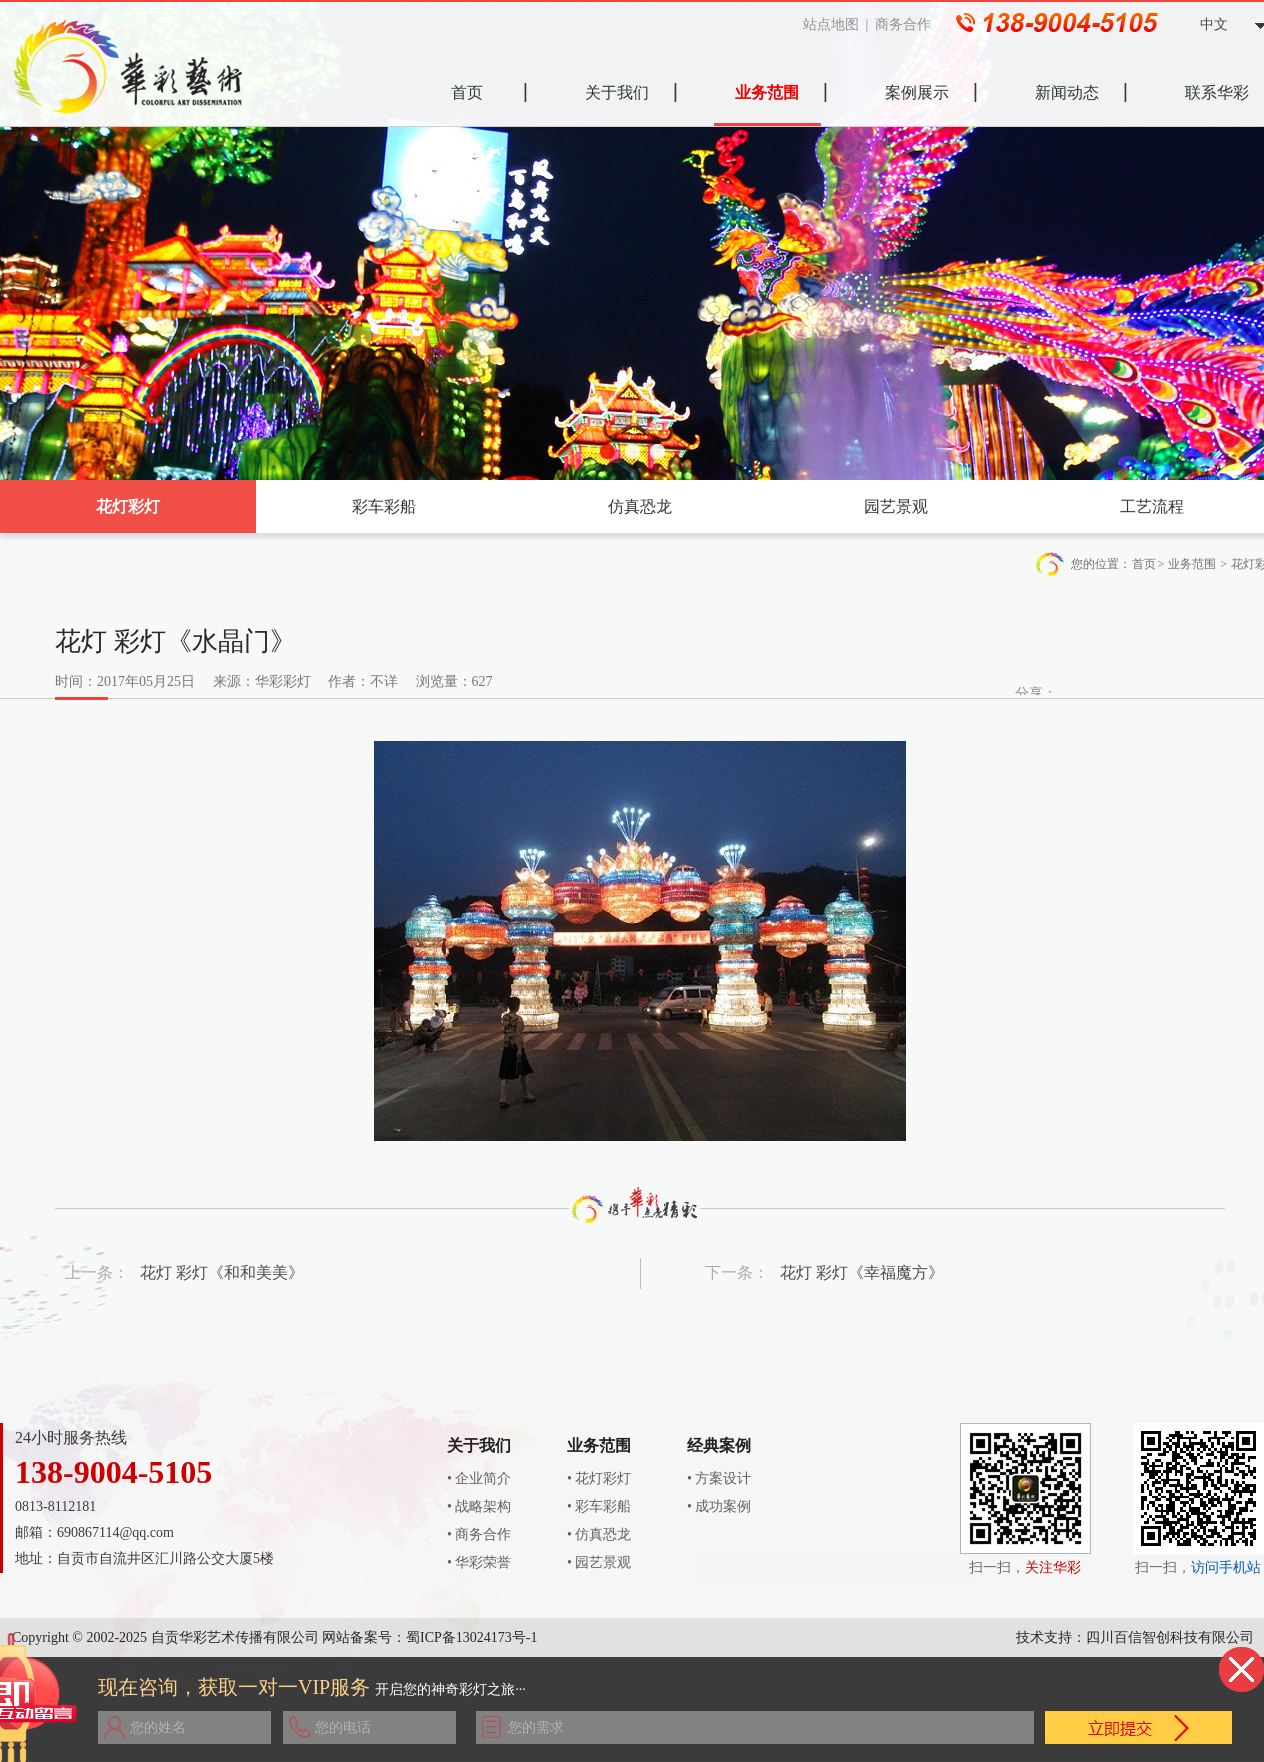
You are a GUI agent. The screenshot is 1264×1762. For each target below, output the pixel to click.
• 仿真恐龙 (599, 1534)
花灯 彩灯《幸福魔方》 (862, 1272)
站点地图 (837, 24)
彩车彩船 (384, 506)
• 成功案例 (719, 1506)
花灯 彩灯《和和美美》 (222, 1272)
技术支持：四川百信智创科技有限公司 (1135, 1637)
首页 (1144, 564)
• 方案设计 (719, 1478)
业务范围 (1192, 564)
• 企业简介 (479, 1478)
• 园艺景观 (599, 1562)
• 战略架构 (479, 1506)
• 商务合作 (479, 1534)
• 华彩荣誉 (479, 1562)
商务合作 (909, 24)
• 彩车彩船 (599, 1506)
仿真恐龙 (640, 506)
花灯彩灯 (128, 506)
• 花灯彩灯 (599, 1478)
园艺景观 (896, 506)
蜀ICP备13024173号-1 (471, 1637)
